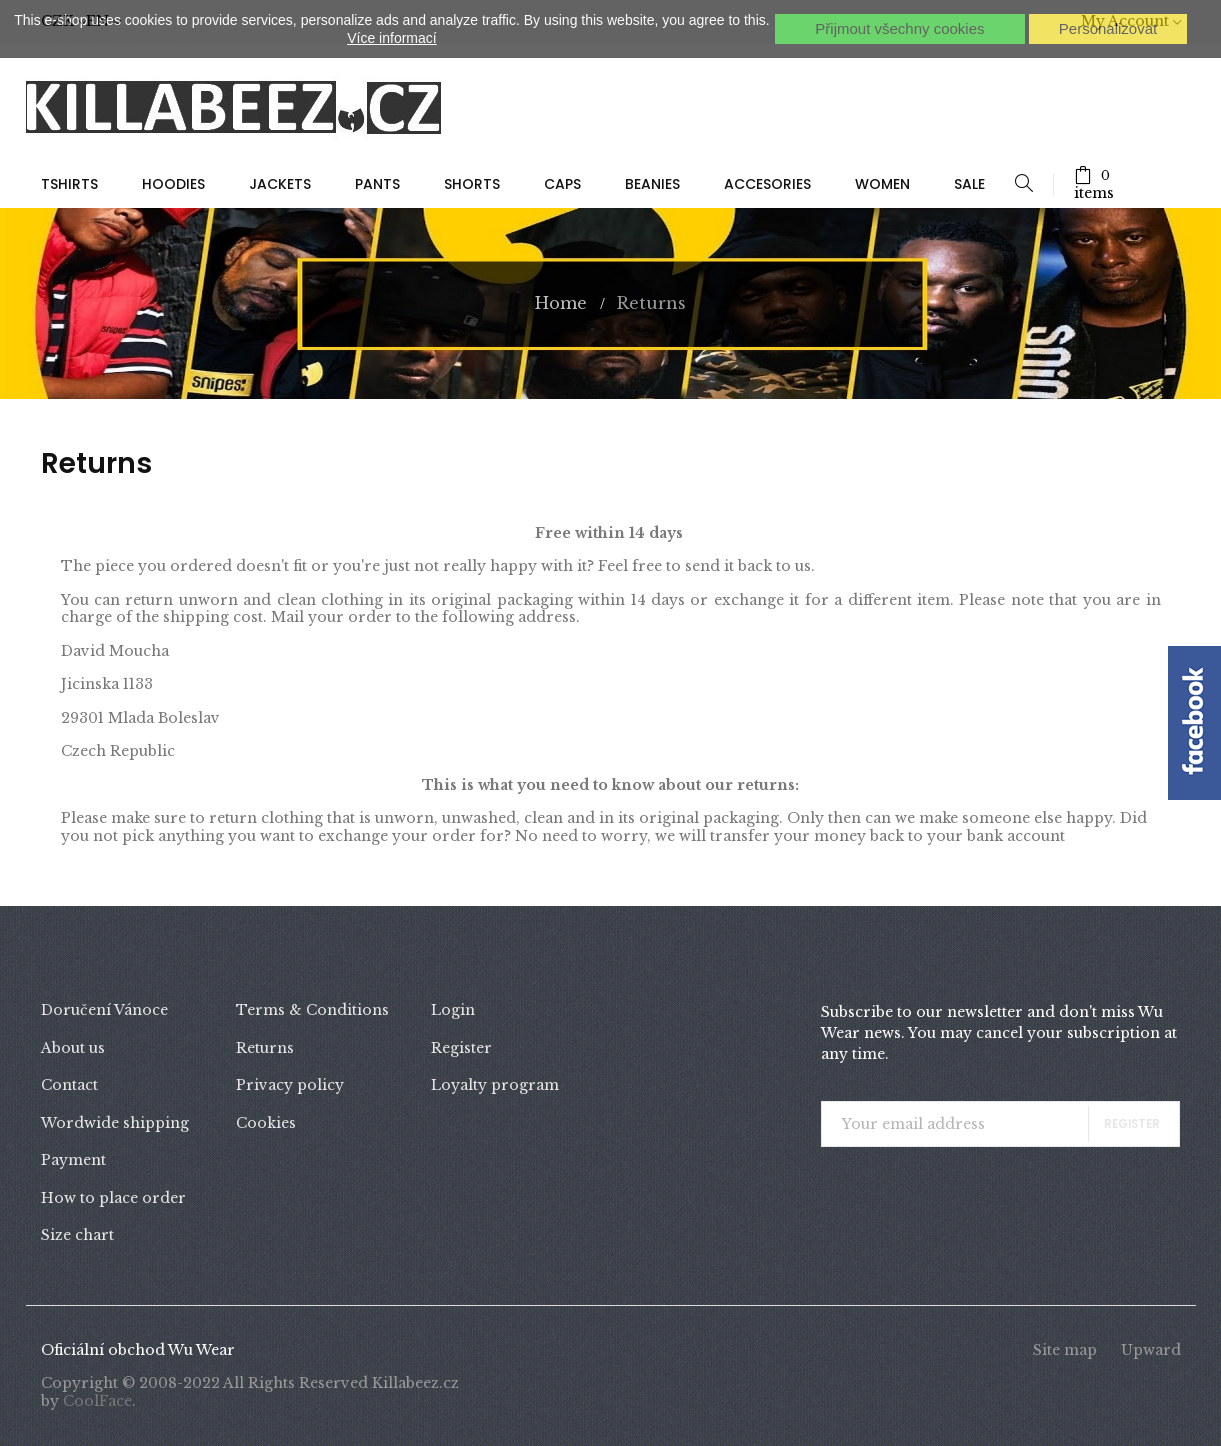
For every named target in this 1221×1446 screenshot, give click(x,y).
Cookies (266, 1123)
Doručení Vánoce (104, 1010)
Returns (265, 1048)
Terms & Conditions (312, 1010)
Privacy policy (290, 1085)
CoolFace (97, 1401)
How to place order (113, 1198)
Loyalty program (495, 1085)
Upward (1151, 1350)
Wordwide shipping (115, 1123)
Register (461, 1048)
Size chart (77, 1235)
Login (453, 1010)
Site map (1065, 1350)
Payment (73, 1160)
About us (73, 1048)
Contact (69, 1085)
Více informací (391, 38)
